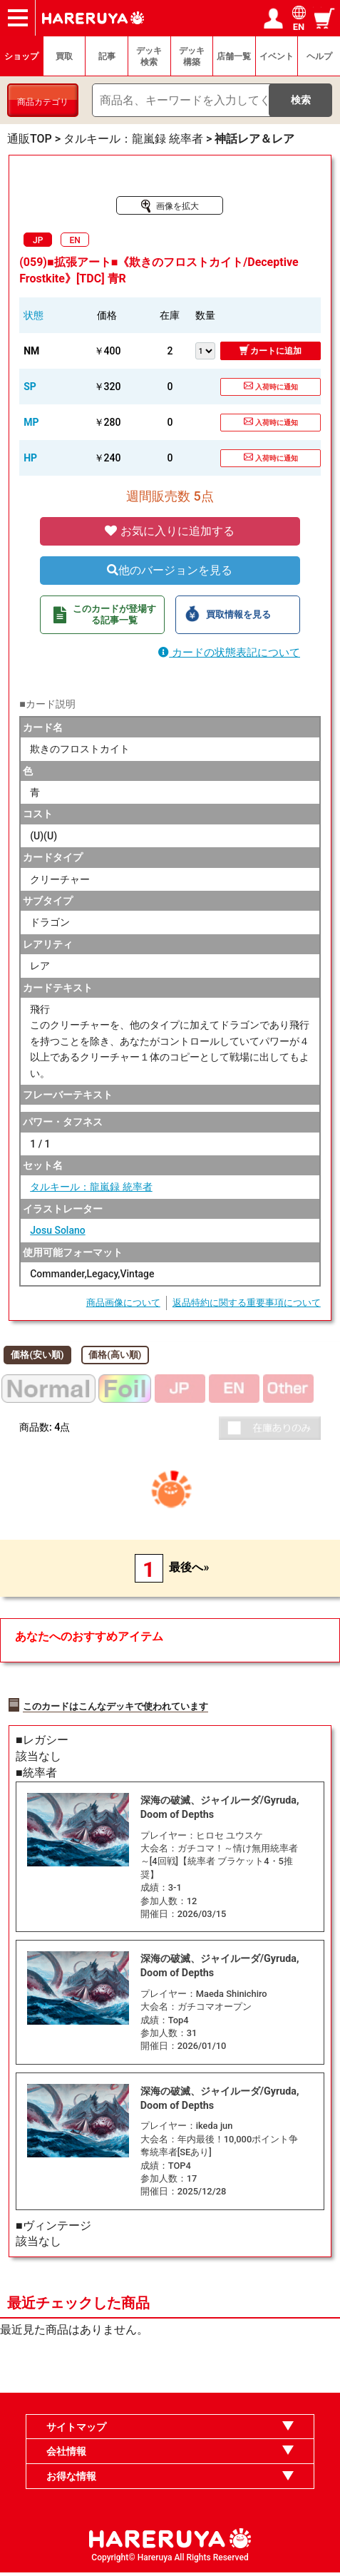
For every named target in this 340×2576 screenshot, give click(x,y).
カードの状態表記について (229, 652)
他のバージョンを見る (169, 570)
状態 (33, 315)
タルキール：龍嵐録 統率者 (91, 1186)
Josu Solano (57, 1230)
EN (75, 240)
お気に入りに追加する (170, 531)
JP (38, 240)
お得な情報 (71, 2479)
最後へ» (189, 1567)
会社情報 (66, 2454)
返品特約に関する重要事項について (246, 1302)
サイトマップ (76, 2430)
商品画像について (123, 1302)
